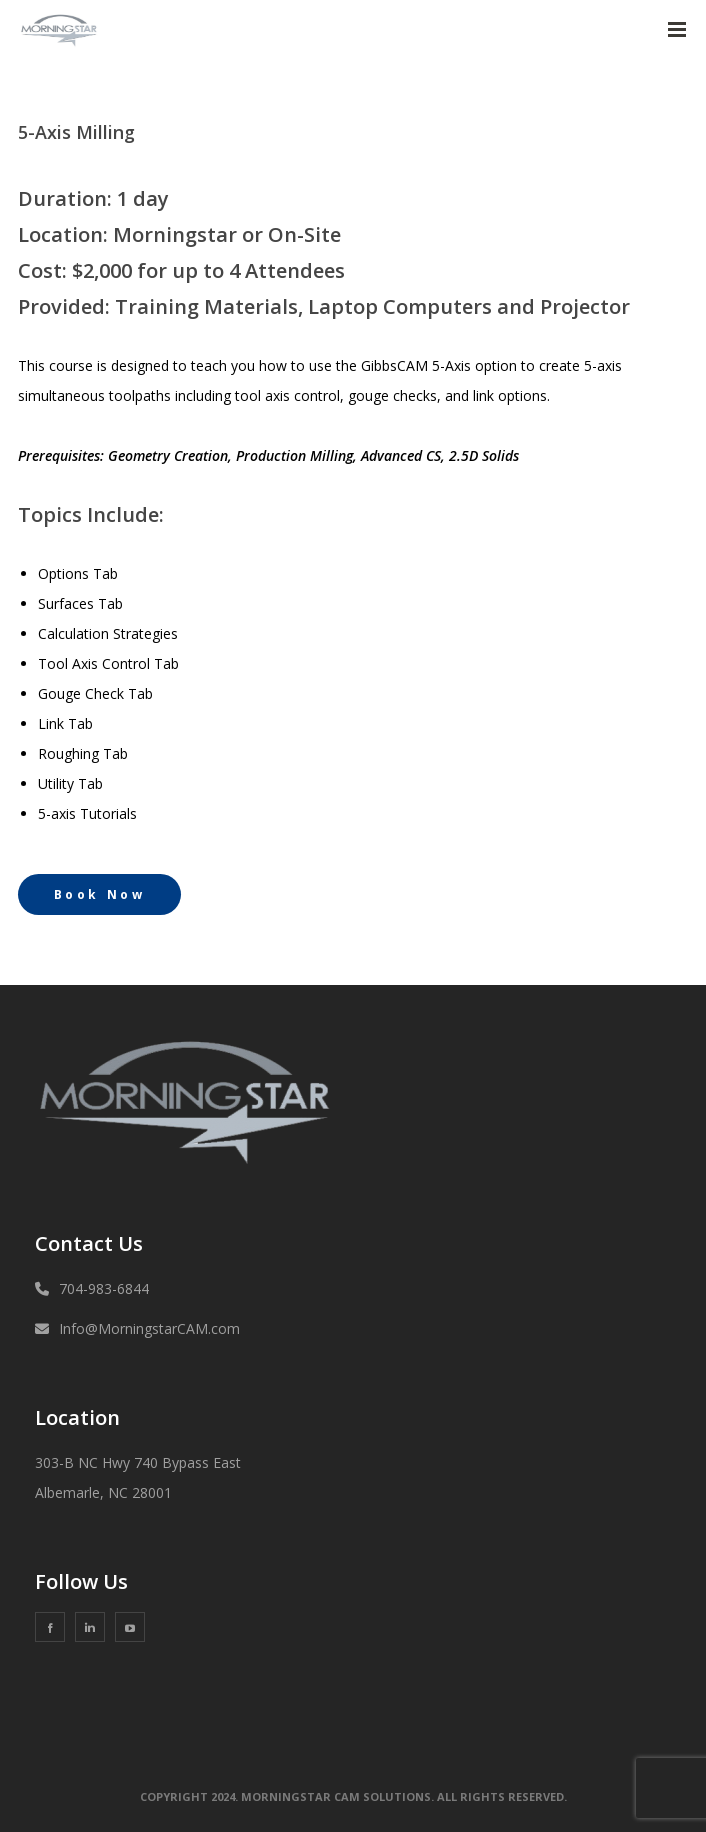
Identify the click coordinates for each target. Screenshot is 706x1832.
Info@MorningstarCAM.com (149, 1328)
